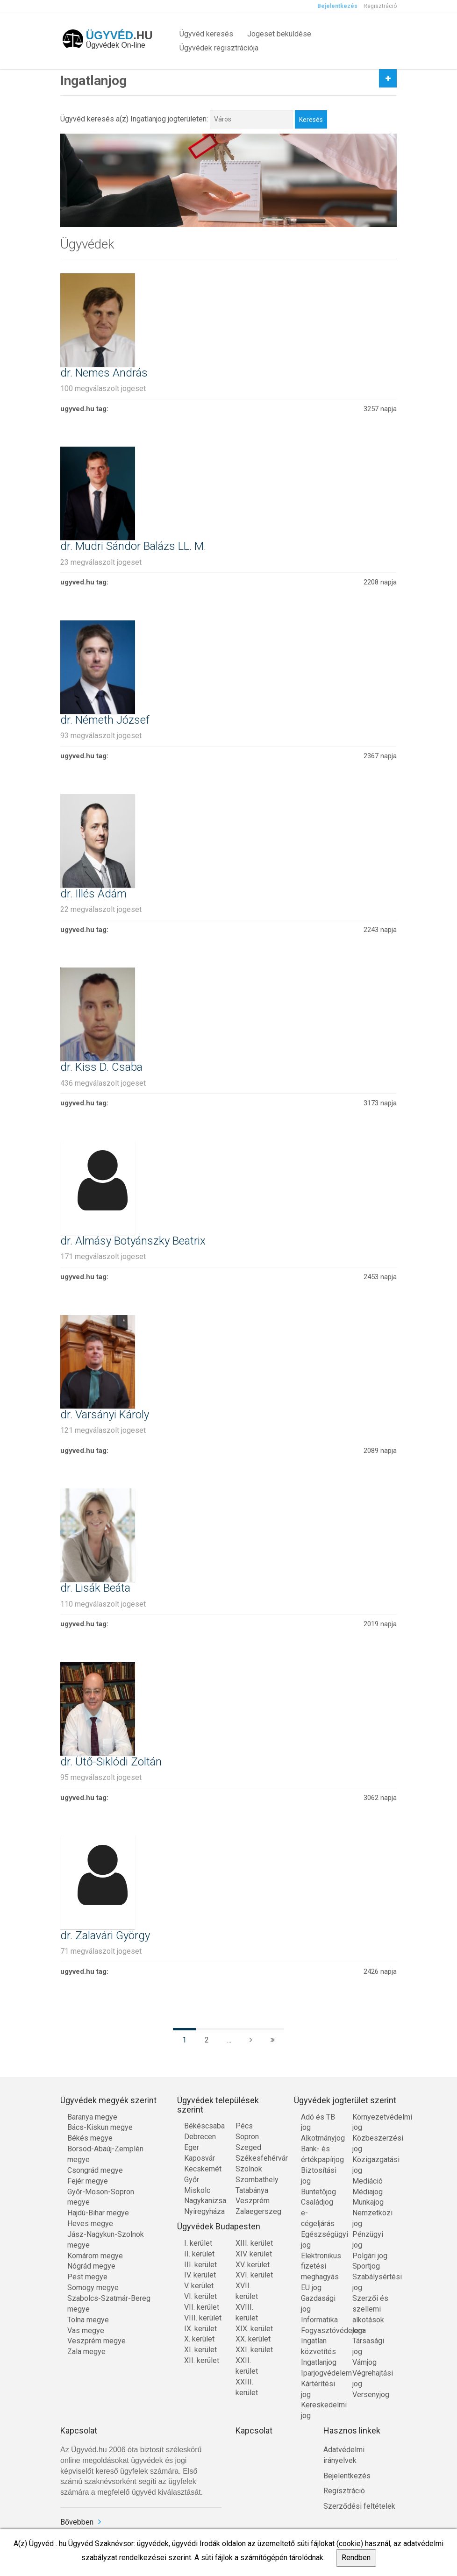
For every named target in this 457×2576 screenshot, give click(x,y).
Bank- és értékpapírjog (319, 2154)
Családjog (317, 2202)
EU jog (311, 2287)
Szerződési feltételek (359, 2506)
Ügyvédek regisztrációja (218, 47)
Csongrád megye (95, 2170)
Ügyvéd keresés (206, 33)
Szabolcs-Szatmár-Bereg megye (108, 2303)
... (229, 2039)
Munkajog (368, 2202)
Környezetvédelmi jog (371, 2122)
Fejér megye (87, 2181)
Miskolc (197, 2190)
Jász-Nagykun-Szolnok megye (105, 2239)
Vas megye (85, 2330)
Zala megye (86, 2351)
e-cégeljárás (318, 2218)
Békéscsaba (202, 2125)
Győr (191, 2179)
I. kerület (198, 2243)
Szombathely (254, 2179)
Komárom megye (95, 2255)
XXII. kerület (247, 2366)
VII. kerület (201, 2307)
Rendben (356, 2557)
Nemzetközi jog (371, 2218)
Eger (191, 2147)
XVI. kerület (254, 2274)
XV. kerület (253, 2264)
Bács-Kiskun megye (100, 2127)
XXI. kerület (254, 2349)
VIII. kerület (202, 2317)
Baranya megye (92, 2117)
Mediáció (367, 2181)
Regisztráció (380, 6)
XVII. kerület (247, 2291)
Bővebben (76, 2522)
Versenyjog (370, 2394)
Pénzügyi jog (367, 2239)
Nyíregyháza (202, 2211)
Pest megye (87, 2276)
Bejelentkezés (337, 6)
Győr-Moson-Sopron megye (100, 2197)
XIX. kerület (254, 2328)
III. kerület (200, 2264)
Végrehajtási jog (371, 2378)
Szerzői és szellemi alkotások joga (370, 2314)
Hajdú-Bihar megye (98, 2212)
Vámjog (364, 2362)
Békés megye (90, 2138)
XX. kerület (253, 2338)
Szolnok (249, 2168)
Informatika (319, 2319)
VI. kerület (200, 2296)
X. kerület (199, 2338)
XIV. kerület (254, 2253)
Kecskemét (202, 2168)
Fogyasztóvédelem (319, 2330)
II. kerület (199, 2253)
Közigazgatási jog (371, 2165)
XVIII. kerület (247, 2312)
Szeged (248, 2147)
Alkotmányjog (319, 2138)
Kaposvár (199, 2158)
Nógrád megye (91, 2266)
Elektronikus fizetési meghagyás (319, 2266)
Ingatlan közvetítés (318, 2346)
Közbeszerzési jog (371, 2143)
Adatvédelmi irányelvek (343, 2455)
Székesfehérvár (254, 2158)
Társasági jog (368, 2346)
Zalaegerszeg (254, 2211)
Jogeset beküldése (279, 33)
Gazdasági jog (318, 2303)
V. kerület (199, 2285)
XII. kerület (201, 2360)
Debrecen (200, 2136)
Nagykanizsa (202, 2200)
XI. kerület (200, 2349)
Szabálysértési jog (371, 2282)
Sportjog (366, 2266)
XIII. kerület (254, 2243)
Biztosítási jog (318, 2175)
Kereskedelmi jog (319, 2410)
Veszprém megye (96, 2340)
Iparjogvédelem (319, 2373)
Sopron (247, 2136)
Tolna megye (88, 2319)
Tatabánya (252, 2190)
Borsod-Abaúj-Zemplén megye (105, 2154)
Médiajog (367, 2191)
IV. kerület (200, 2274)
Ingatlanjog (318, 2362)
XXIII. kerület (247, 2387)
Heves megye (90, 2223)
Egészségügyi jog (319, 2239)
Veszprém (253, 2200)
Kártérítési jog (318, 2389)
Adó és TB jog (318, 2122)
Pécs (244, 2125)
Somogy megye (93, 2287)
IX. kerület (200, 2328)
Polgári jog (369, 2255)
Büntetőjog (318, 2191)
